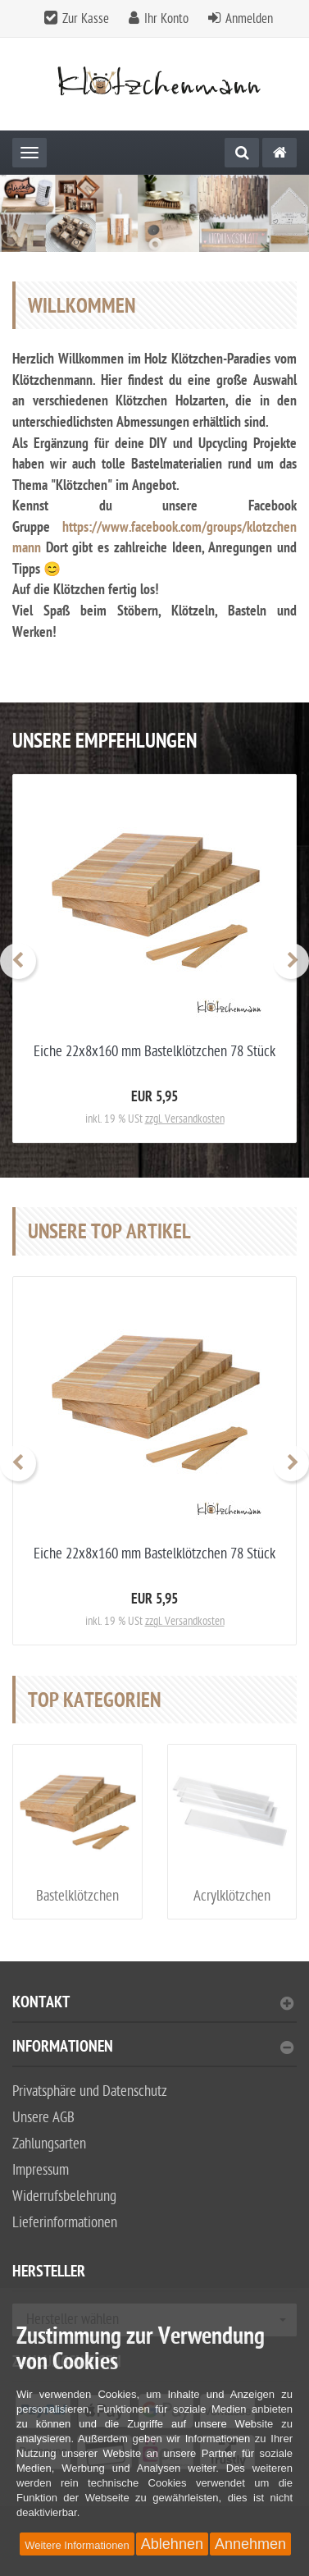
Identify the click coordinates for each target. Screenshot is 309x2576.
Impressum (40, 2170)
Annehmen (250, 2544)
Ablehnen (172, 2544)
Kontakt (152, 2004)
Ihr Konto (166, 18)
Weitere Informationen (77, 2545)
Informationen (152, 2048)
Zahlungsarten (49, 2144)
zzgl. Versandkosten (185, 1119)
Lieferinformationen (64, 2222)
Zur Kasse (85, 18)
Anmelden (249, 18)
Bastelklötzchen (77, 1896)
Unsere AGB (43, 2117)
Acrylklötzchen (231, 1896)
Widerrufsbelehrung (64, 2196)
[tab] (154, 2009)
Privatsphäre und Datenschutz (89, 2091)
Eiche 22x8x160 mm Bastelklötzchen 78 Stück (154, 1051)
